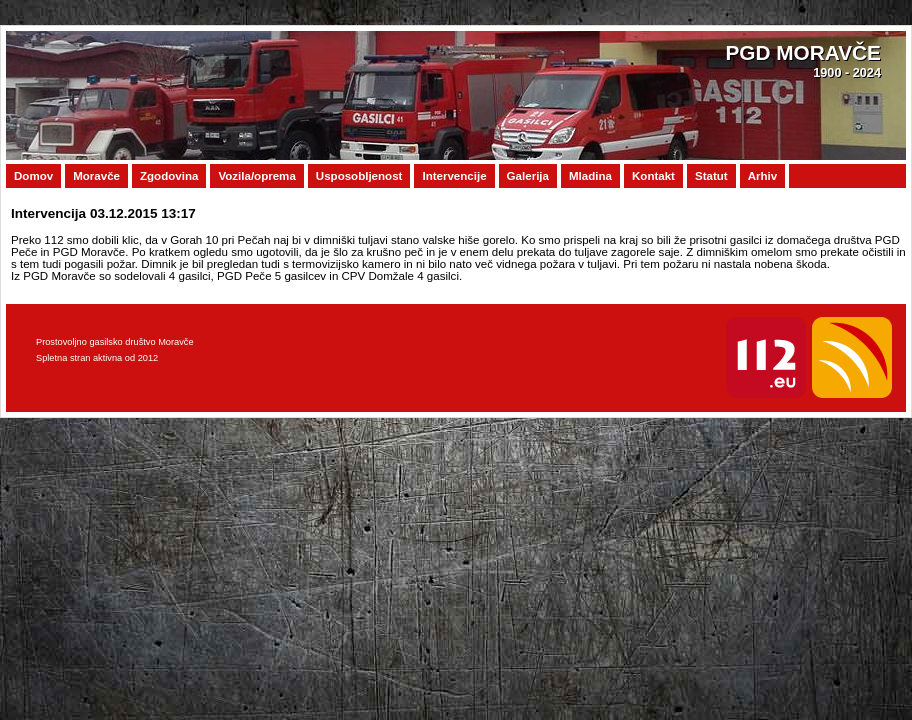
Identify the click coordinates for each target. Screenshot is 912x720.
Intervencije (454, 176)
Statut (711, 176)
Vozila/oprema (256, 176)
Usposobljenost (359, 176)
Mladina (590, 176)
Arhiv (763, 176)
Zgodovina (169, 176)
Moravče (96, 176)
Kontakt (653, 176)
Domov (33, 176)
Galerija (528, 176)
